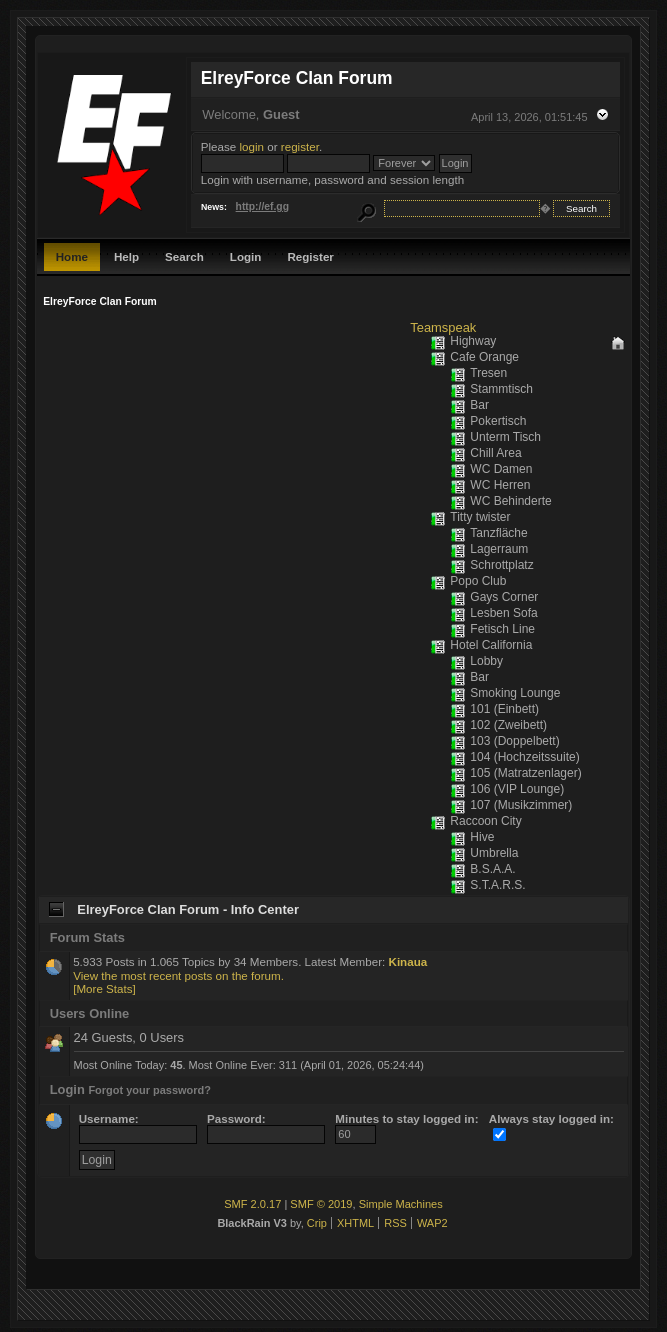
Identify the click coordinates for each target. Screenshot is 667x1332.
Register (310, 256)
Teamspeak (443, 327)
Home (72, 256)
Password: (266, 1126)
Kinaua (408, 961)
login (252, 146)
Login (246, 256)
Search (184, 256)
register (300, 146)
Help (126, 256)
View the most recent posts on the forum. (178, 975)
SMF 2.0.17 (252, 1204)
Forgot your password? (149, 1090)
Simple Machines (401, 1204)
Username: (138, 1126)
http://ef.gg (262, 206)
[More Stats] (104, 988)
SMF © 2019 (321, 1204)
